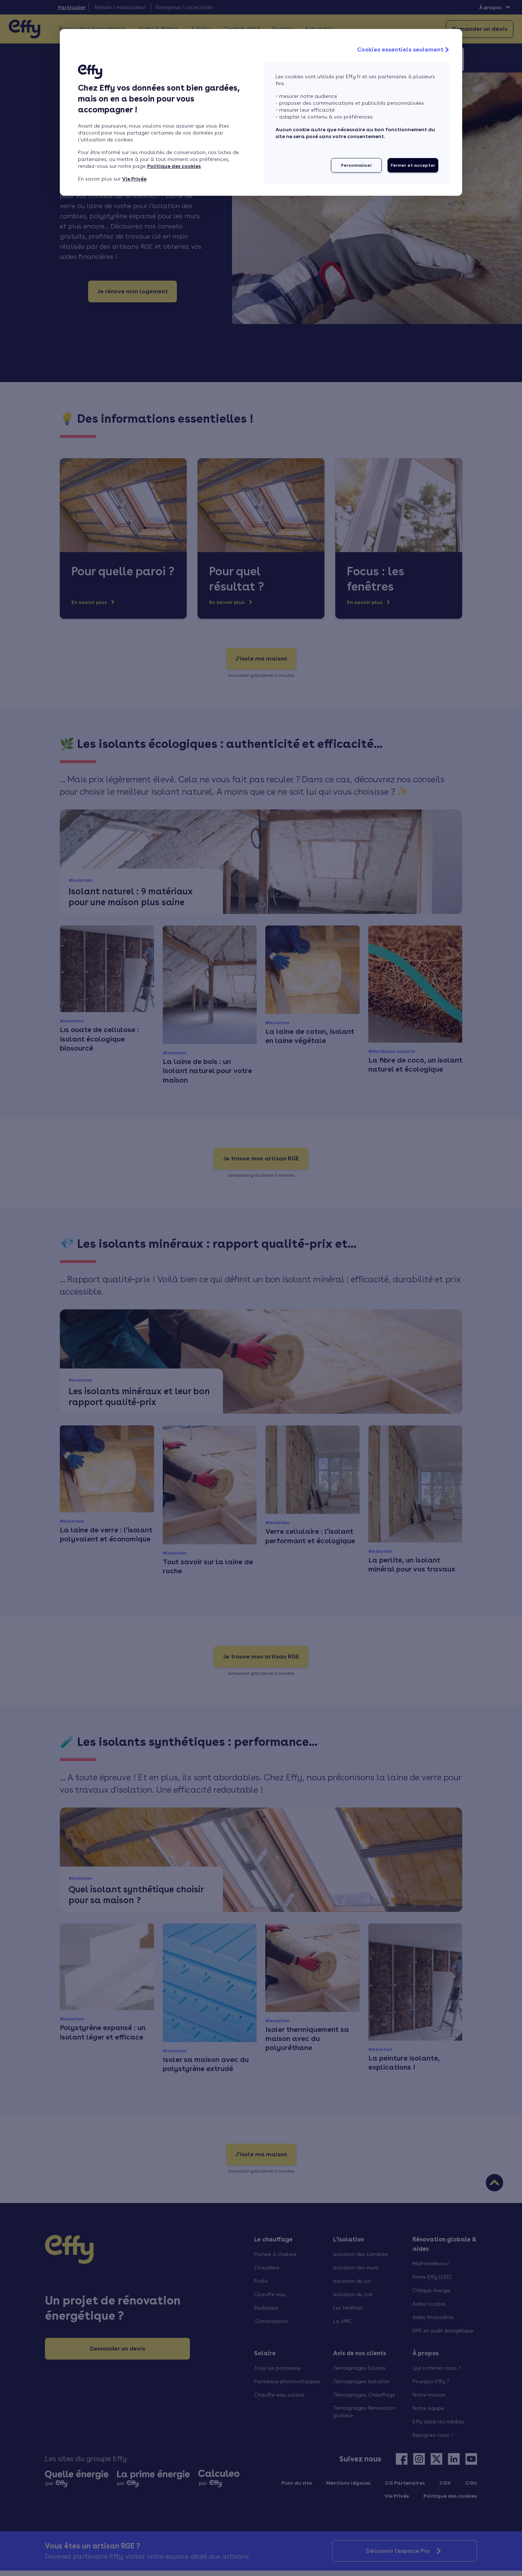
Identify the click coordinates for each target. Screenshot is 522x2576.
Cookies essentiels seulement (404, 49)
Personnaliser (356, 165)
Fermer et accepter (413, 165)
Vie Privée (134, 179)
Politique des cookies (174, 166)
